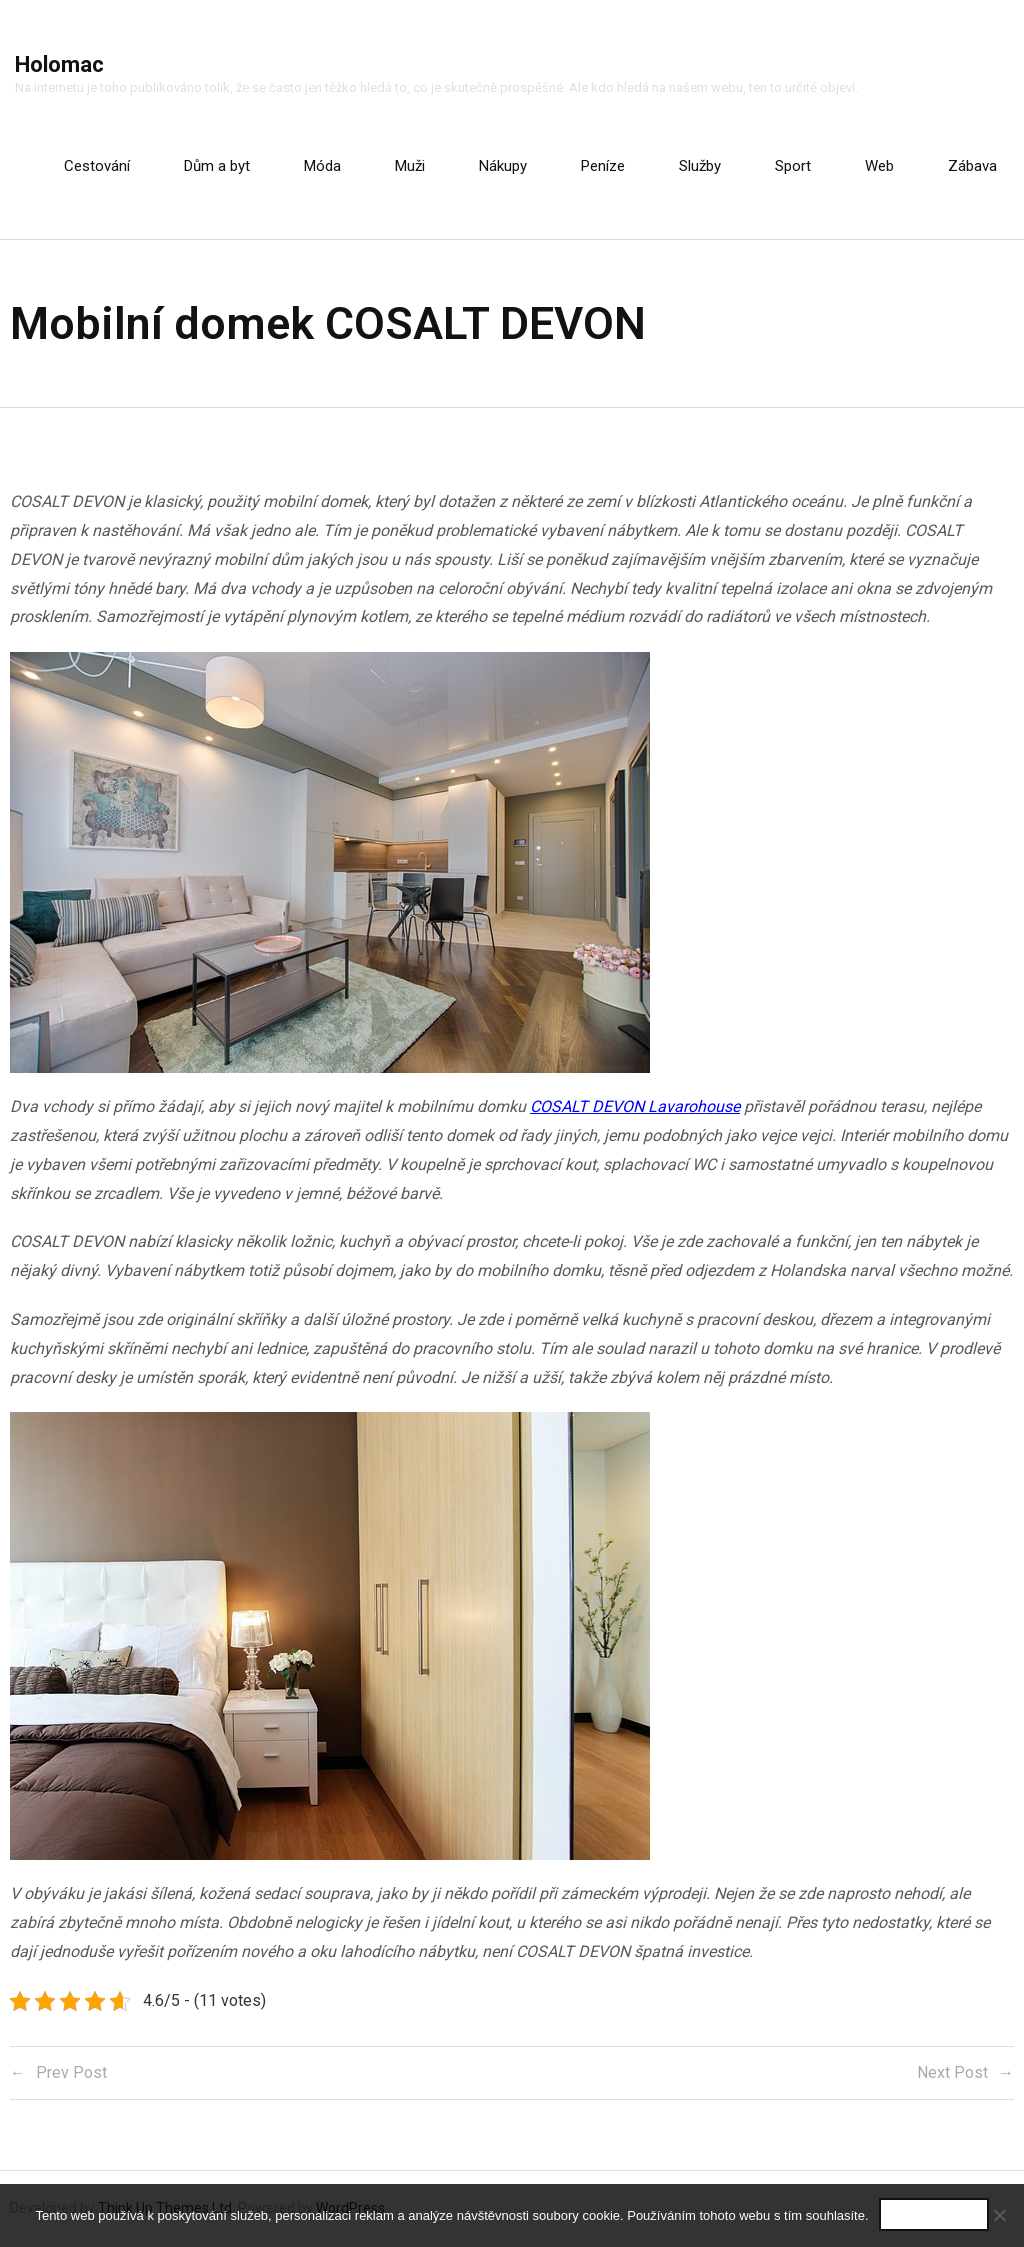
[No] (999, 2215)
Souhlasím (934, 2214)
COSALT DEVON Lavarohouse (635, 1106)
